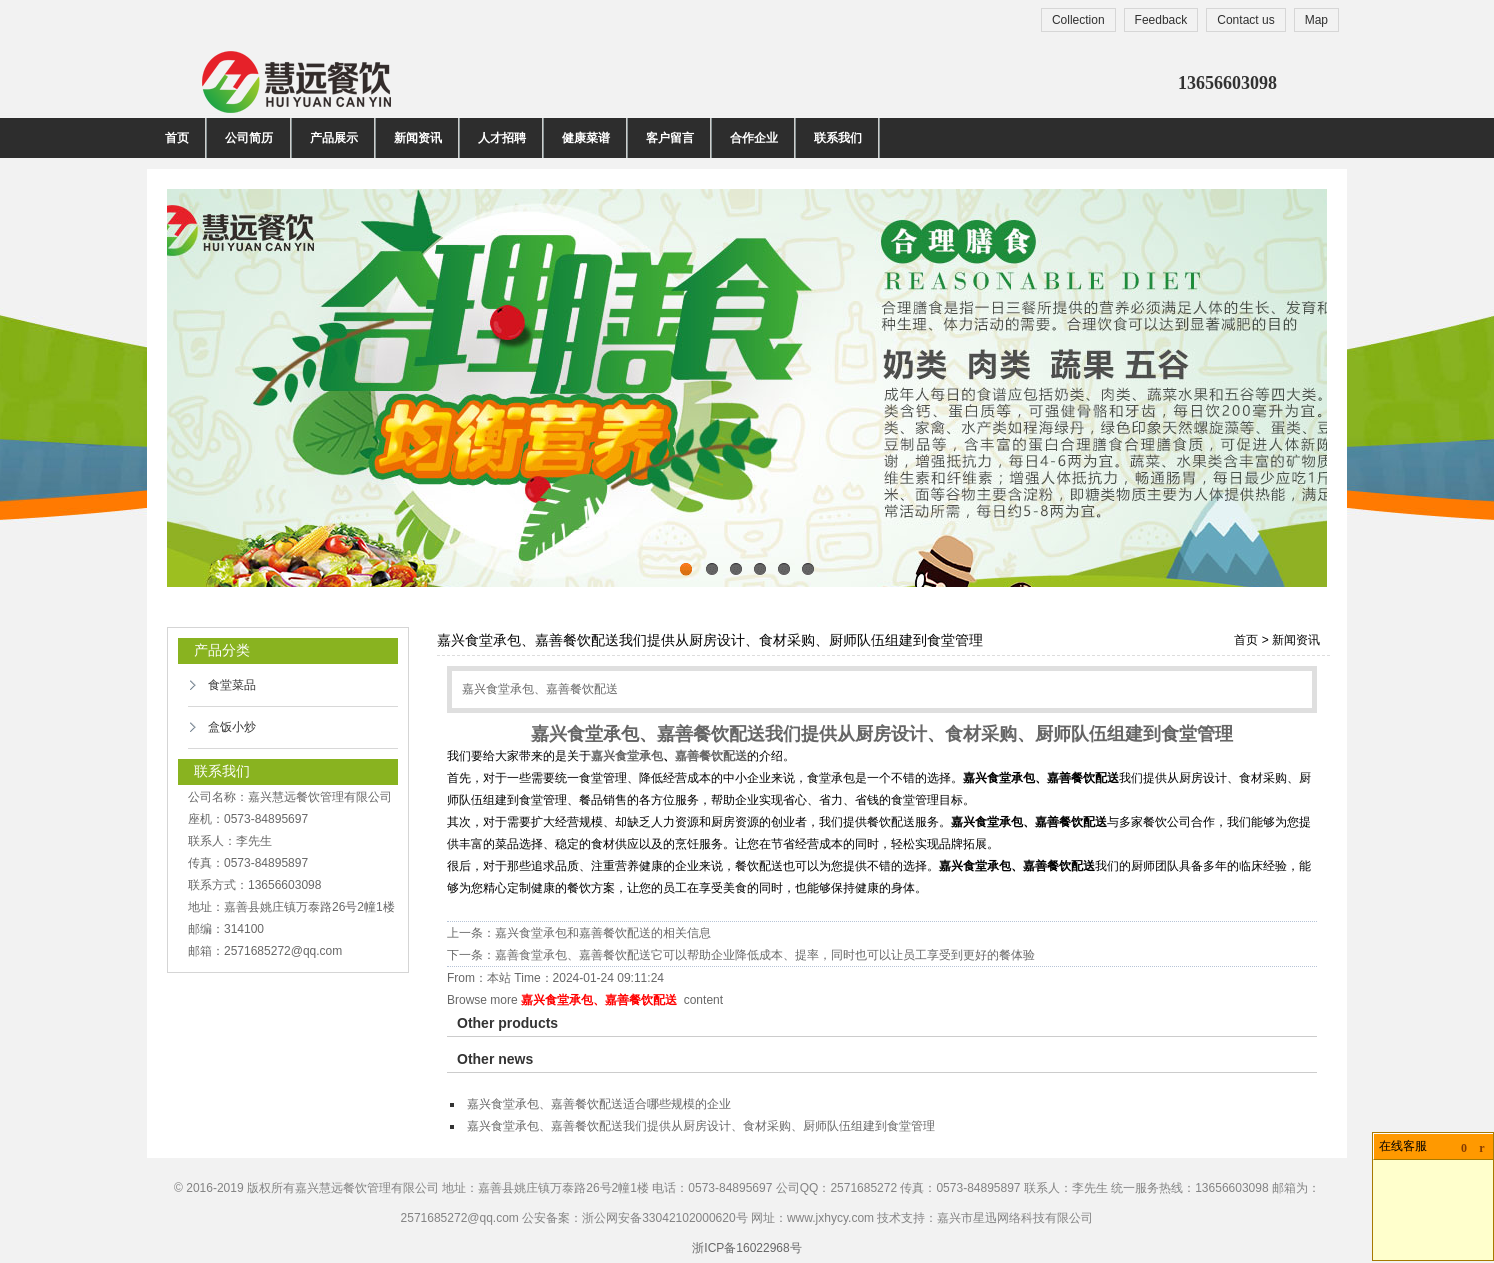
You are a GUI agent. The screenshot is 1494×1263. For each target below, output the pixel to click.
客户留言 (670, 138)
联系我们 (838, 138)
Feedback (1161, 20)
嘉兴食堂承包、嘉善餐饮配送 (599, 1000)
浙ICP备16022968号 (746, 1248)
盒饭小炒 (232, 727)
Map (1316, 20)
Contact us (1245, 20)
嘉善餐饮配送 (711, 756)
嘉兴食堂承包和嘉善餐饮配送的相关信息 (603, 933)
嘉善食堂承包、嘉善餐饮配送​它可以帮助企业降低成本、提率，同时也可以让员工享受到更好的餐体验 (765, 955)
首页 (177, 138)
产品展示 (334, 138)
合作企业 (754, 138)
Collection (1078, 20)
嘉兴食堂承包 (627, 756)
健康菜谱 (586, 138)
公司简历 (249, 138)
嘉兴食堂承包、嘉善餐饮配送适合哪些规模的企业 (599, 1104)
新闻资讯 (418, 138)
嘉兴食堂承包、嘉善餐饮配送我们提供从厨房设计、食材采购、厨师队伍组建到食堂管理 (701, 1126)
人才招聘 (502, 138)
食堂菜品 (232, 685)
